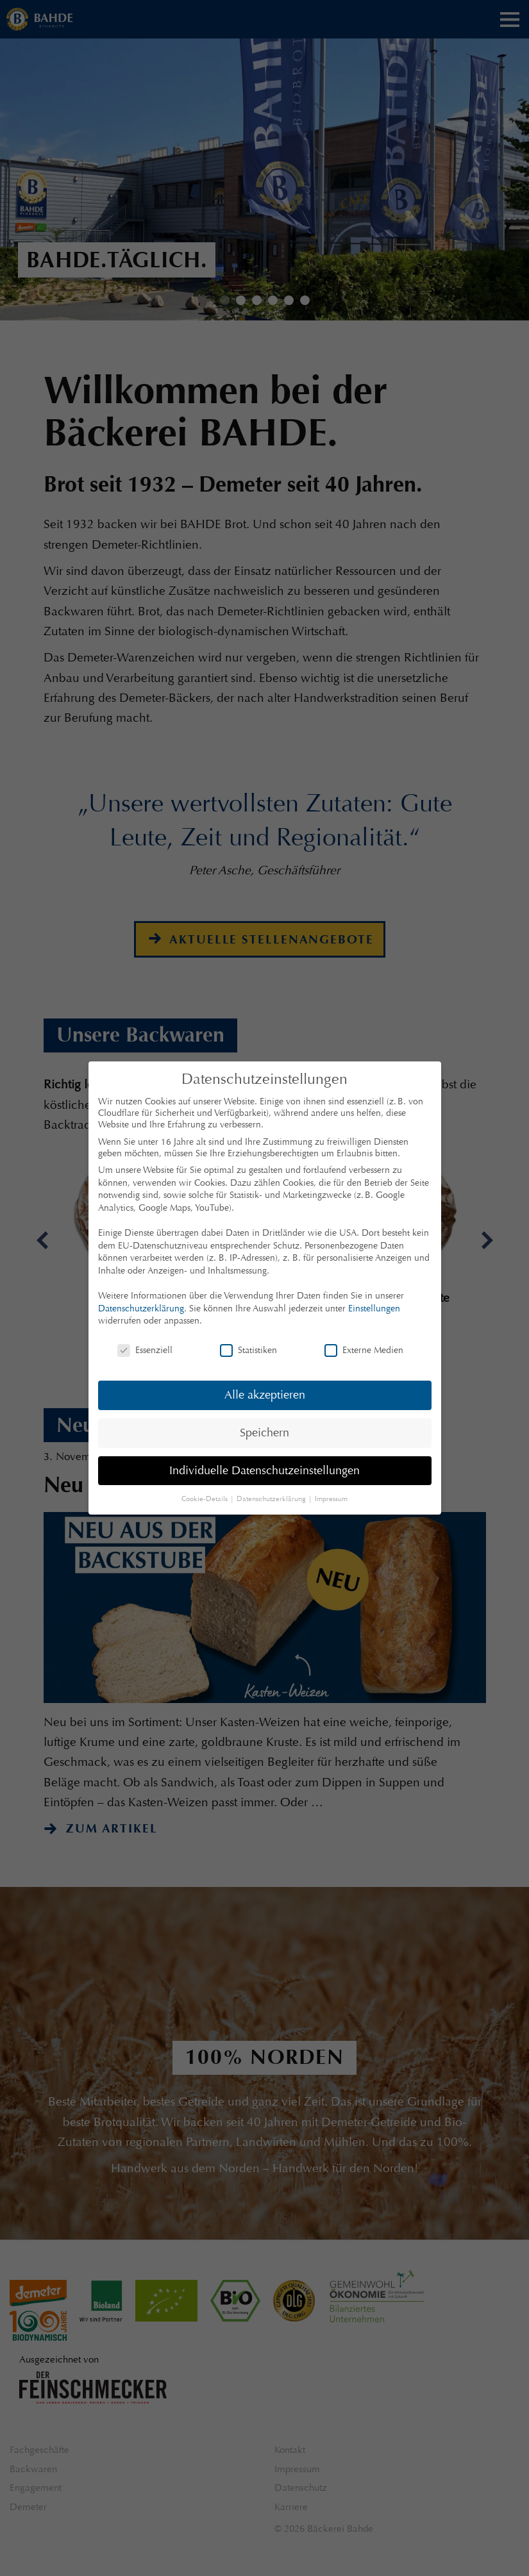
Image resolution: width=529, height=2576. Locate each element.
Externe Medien (363, 1350)
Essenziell (144, 1350)
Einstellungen (374, 1308)
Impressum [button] (331, 1499)
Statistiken (248, 1350)
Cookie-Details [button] (205, 1499)
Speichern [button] (264, 1432)
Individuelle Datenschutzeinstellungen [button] (264, 1470)
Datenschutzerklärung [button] (272, 1499)
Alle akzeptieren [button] (264, 1395)
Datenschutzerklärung (141, 1308)
